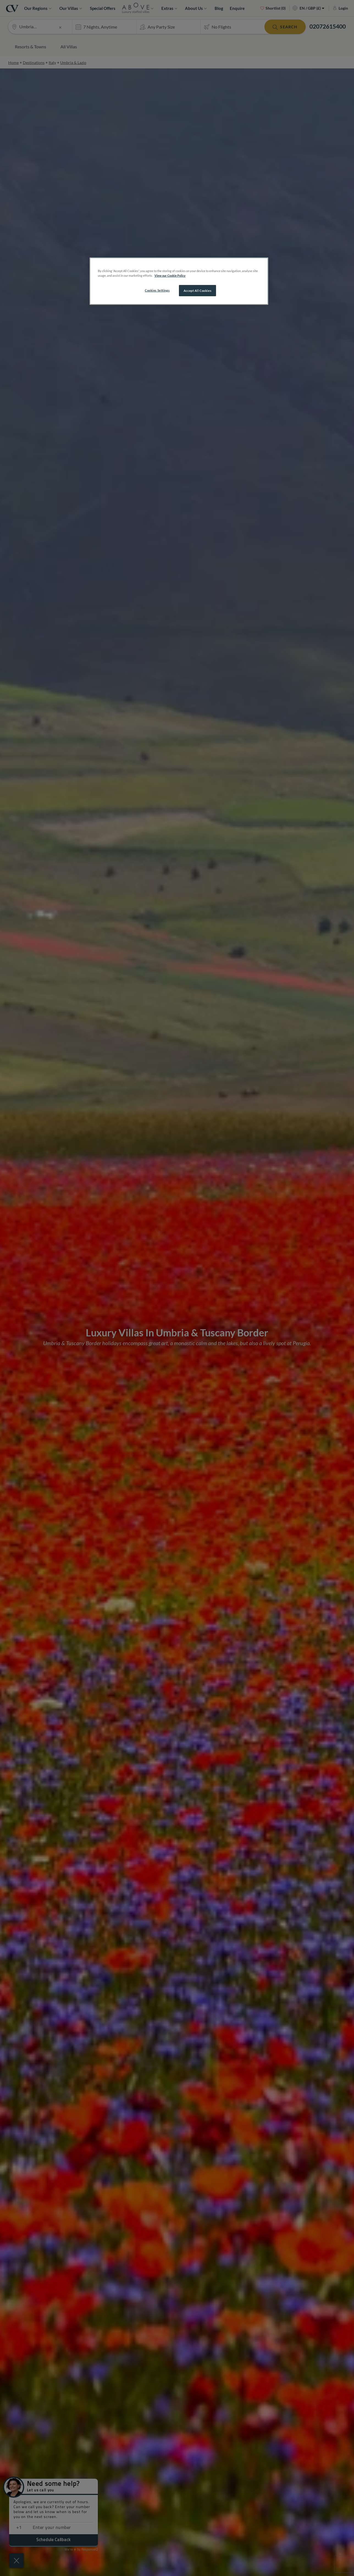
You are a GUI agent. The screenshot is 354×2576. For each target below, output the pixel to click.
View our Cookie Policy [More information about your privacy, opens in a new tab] (170, 275)
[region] (179, 281)
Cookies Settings (157, 290)
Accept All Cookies (197, 290)
